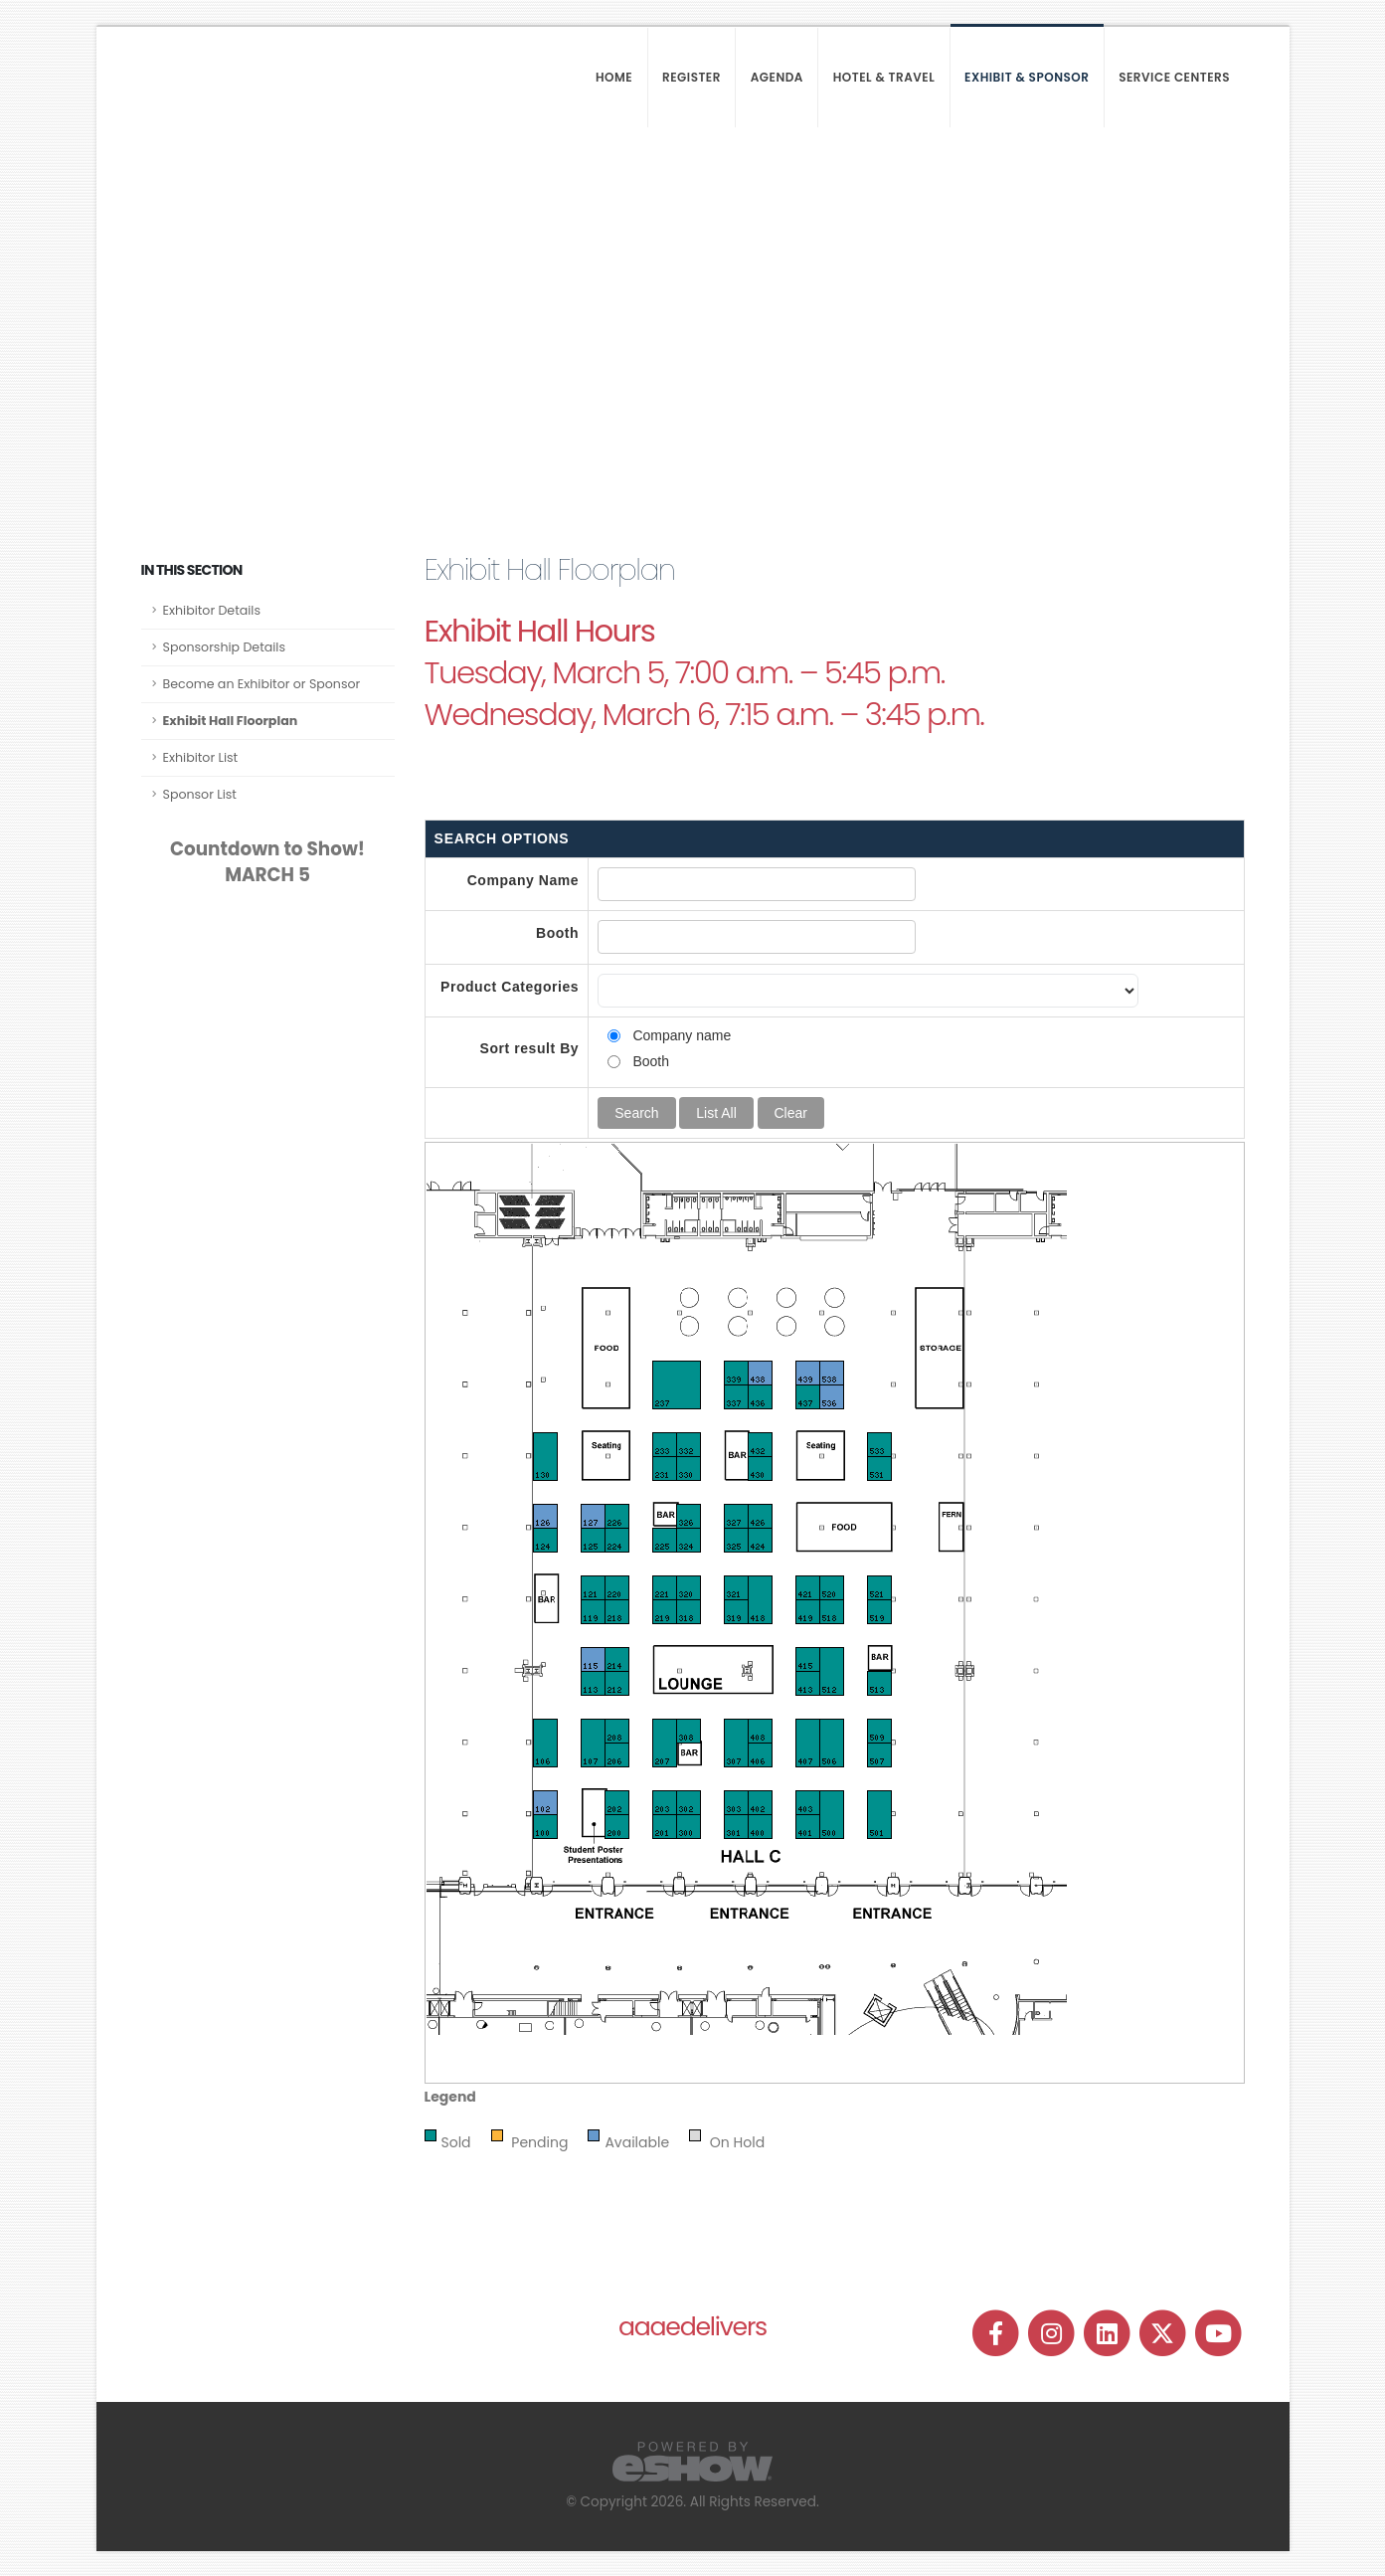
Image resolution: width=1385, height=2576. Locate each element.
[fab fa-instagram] (1053, 2332)
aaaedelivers (692, 2326)
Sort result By (530, 1048)
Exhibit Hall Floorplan (230, 720)
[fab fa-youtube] (1218, 2332)
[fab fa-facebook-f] (997, 2332)
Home (614, 77)
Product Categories (509, 987)
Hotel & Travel (884, 77)
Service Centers (1174, 77)
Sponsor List (200, 794)
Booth (557, 933)
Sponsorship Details (224, 647)
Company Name (523, 880)
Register (691, 77)
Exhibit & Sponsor (1026, 77)
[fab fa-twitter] (1164, 2332)
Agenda (777, 77)
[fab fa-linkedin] (1108, 2332)
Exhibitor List (201, 757)
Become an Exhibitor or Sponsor (262, 683)
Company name (681, 1035)
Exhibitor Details (212, 610)
